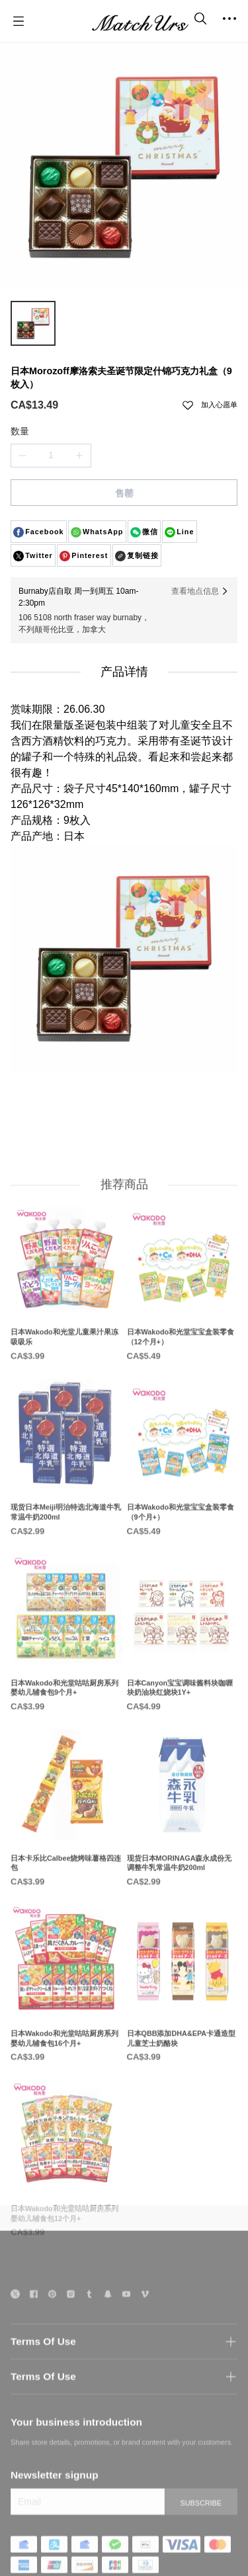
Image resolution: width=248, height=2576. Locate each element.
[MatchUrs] (140, 21)
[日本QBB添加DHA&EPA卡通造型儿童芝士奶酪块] (182, 2024)
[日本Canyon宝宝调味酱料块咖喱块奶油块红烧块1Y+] (182, 1673)
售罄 (124, 493)
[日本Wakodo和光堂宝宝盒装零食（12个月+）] (182, 1323)
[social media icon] (15, 2324)
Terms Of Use (43, 2370)
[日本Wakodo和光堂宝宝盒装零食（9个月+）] (182, 1498)
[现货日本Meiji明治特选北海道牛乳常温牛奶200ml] (66, 1498)
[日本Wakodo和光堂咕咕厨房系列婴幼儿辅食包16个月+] (66, 2024)
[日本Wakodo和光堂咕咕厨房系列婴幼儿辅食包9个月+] (66, 1673)
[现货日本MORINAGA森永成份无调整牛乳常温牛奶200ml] (182, 1849)
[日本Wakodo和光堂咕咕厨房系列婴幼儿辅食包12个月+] (66, 2199)
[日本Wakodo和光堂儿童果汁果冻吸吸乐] (66, 1323)
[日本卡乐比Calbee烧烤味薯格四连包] (66, 1849)
